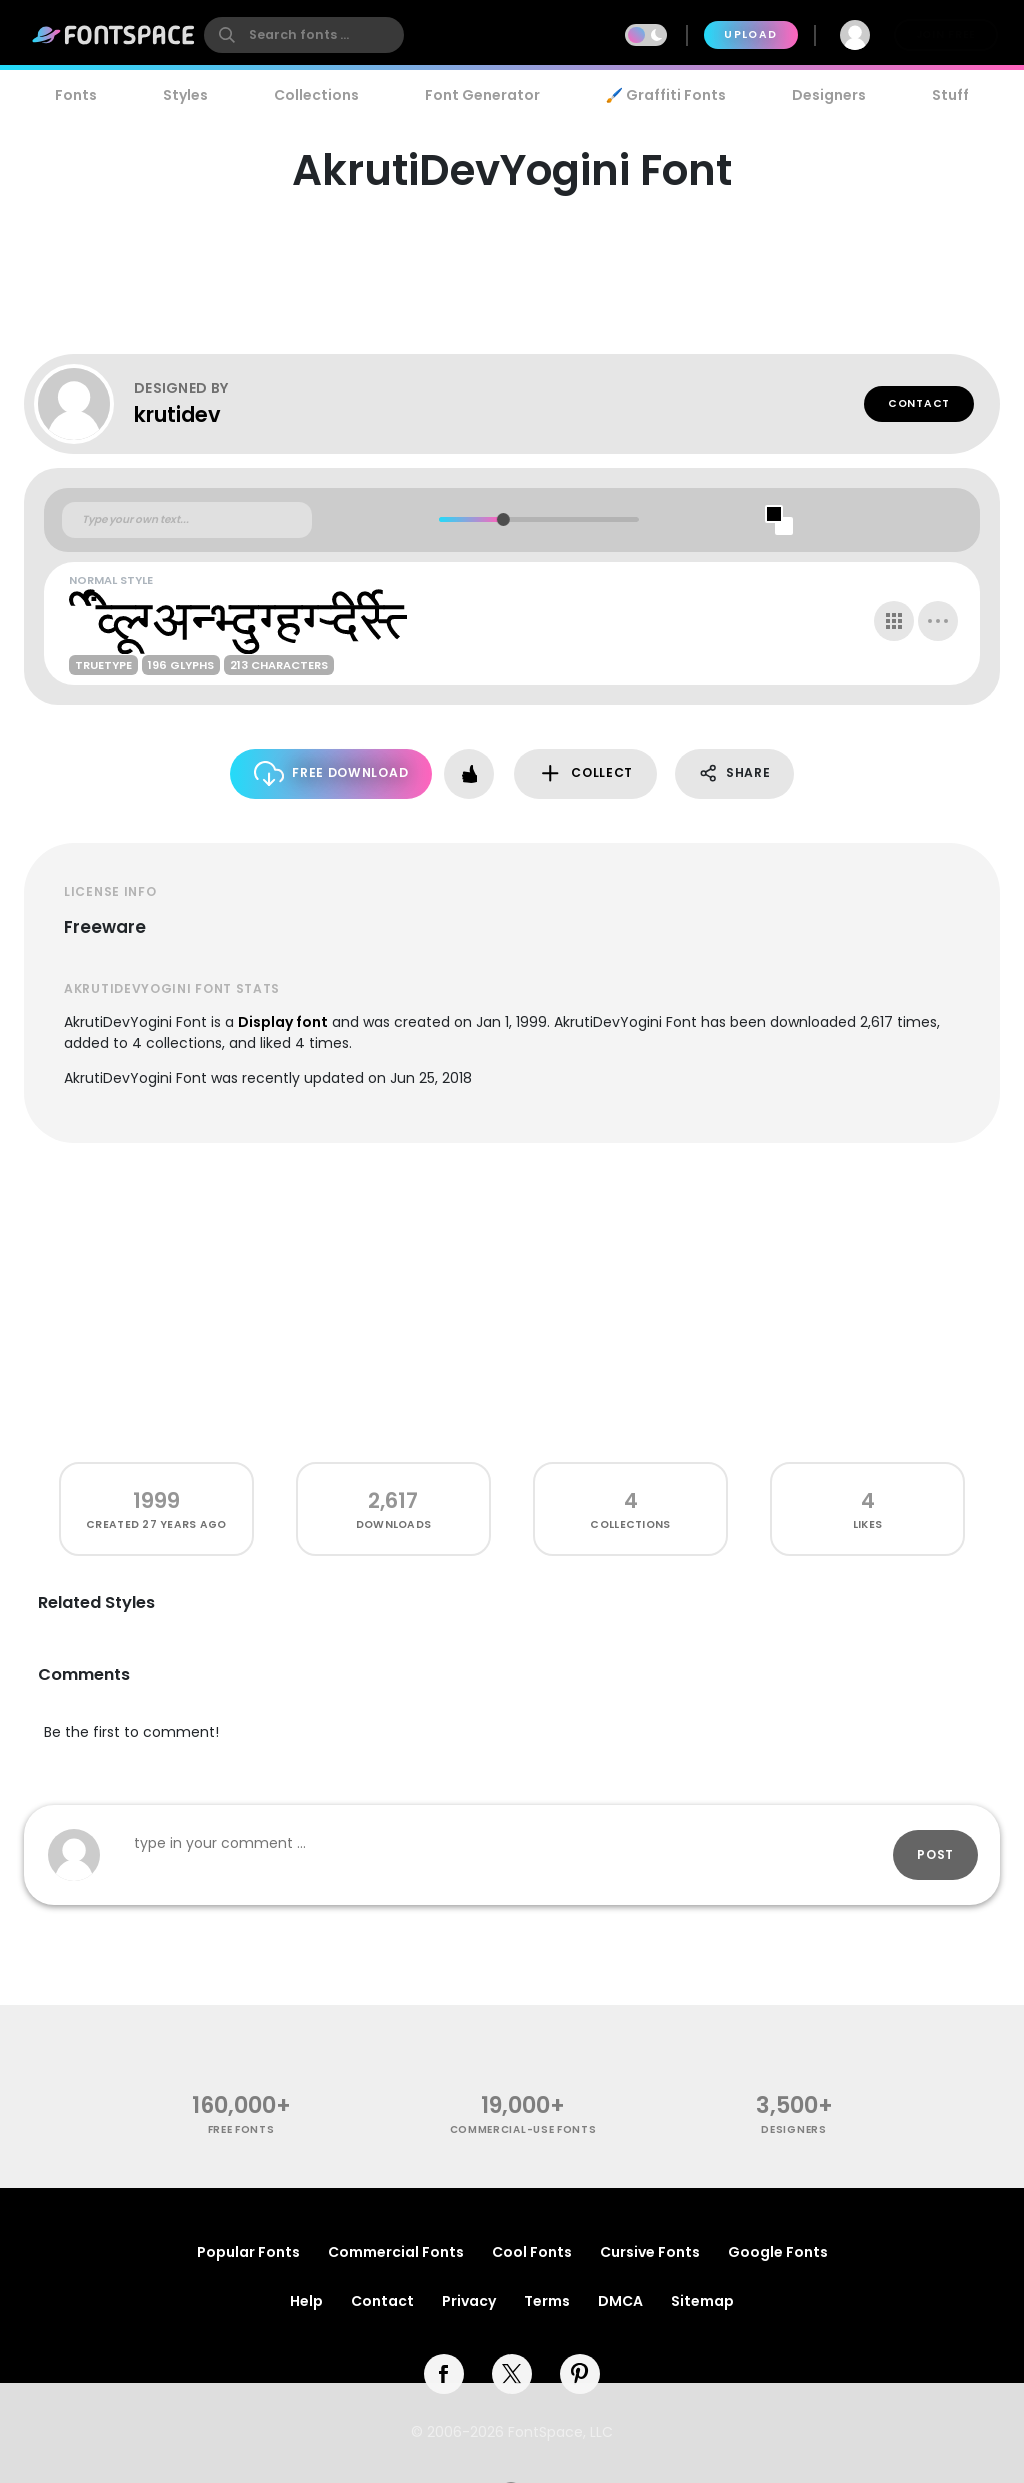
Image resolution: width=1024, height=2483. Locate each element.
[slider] (502, 519)
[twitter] (512, 2374)
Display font (283, 1022)
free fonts (241, 2129)
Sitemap (702, 2301)
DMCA (620, 2301)
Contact (919, 403)
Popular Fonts (248, 2252)
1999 (156, 1500)
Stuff (950, 95)
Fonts (76, 95)
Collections (316, 95)
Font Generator (482, 95)
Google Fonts (778, 2252)
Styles (185, 95)
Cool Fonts (532, 2252)
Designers (829, 95)
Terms (547, 2301)
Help (306, 2301)
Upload (750, 34)
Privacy (469, 2301)
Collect (585, 773)
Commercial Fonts (396, 2252)
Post (935, 1854)
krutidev (177, 414)
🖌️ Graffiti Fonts (666, 95)
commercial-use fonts (523, 2129)
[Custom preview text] (187, 520)
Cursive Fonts (650, 2252)
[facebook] (444, 2374)
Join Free (946, 34)
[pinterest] (580, 2374)
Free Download (331, 773)
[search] (304, 35)
